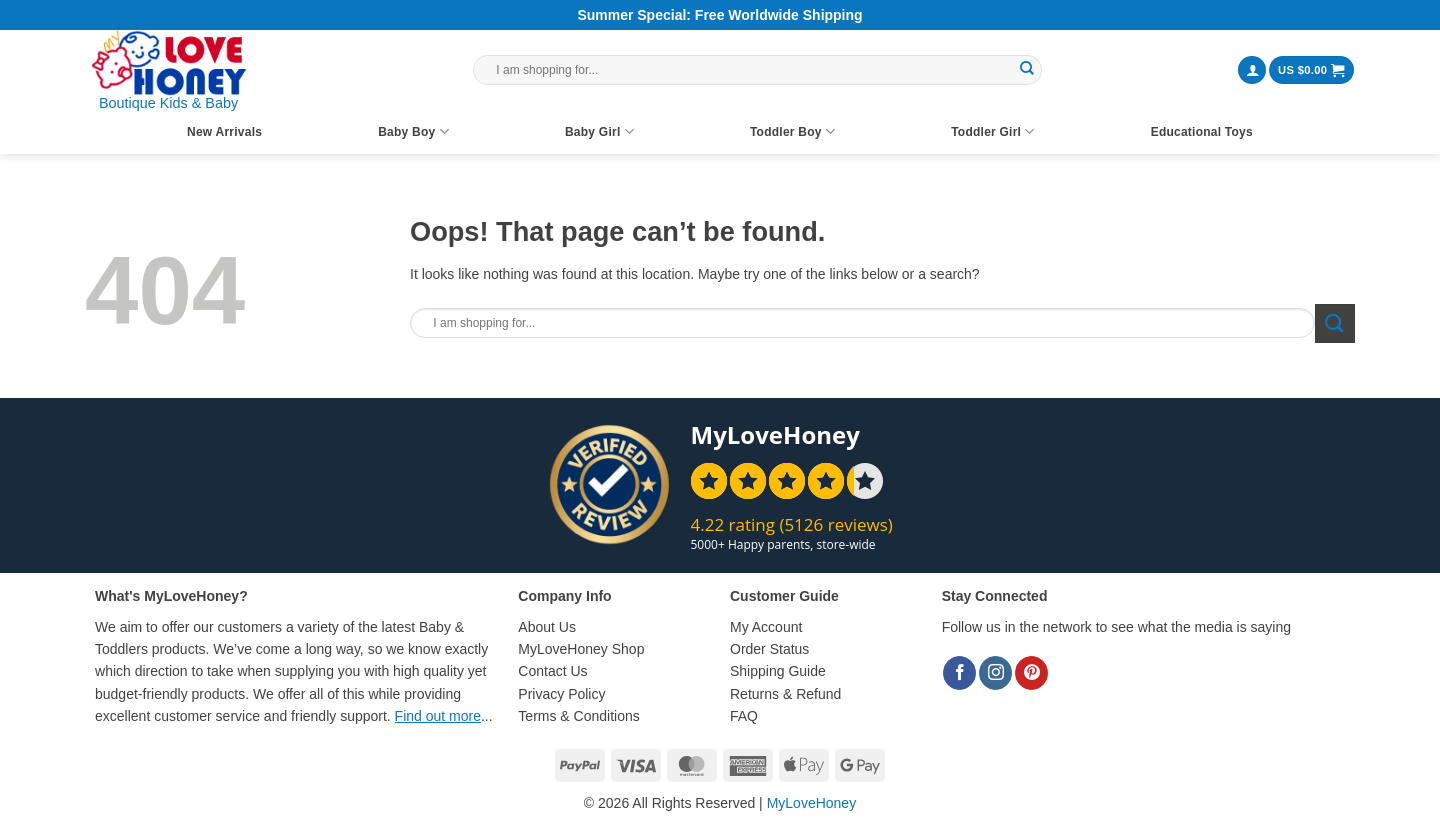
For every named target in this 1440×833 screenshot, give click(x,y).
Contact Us (552, 671)
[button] (1252, 70)
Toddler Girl (992, 131)
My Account (766, 627)
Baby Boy (413, 131)
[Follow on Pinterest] (1031, 673)
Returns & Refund (785, 694)
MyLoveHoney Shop (581, 649)
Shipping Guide (778, 671)
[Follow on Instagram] (995, 673)
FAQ (744, 716)
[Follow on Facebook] (959, 673)
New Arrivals (224, 132)
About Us (547, 627)
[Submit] (1027, 70)
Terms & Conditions (578, 716)
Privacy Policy (561, 694)
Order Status (769, 649)
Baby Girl (599, 131)
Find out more (438, 716)
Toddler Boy (792, 131)
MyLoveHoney (812, 803)
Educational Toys (1202, 132)
